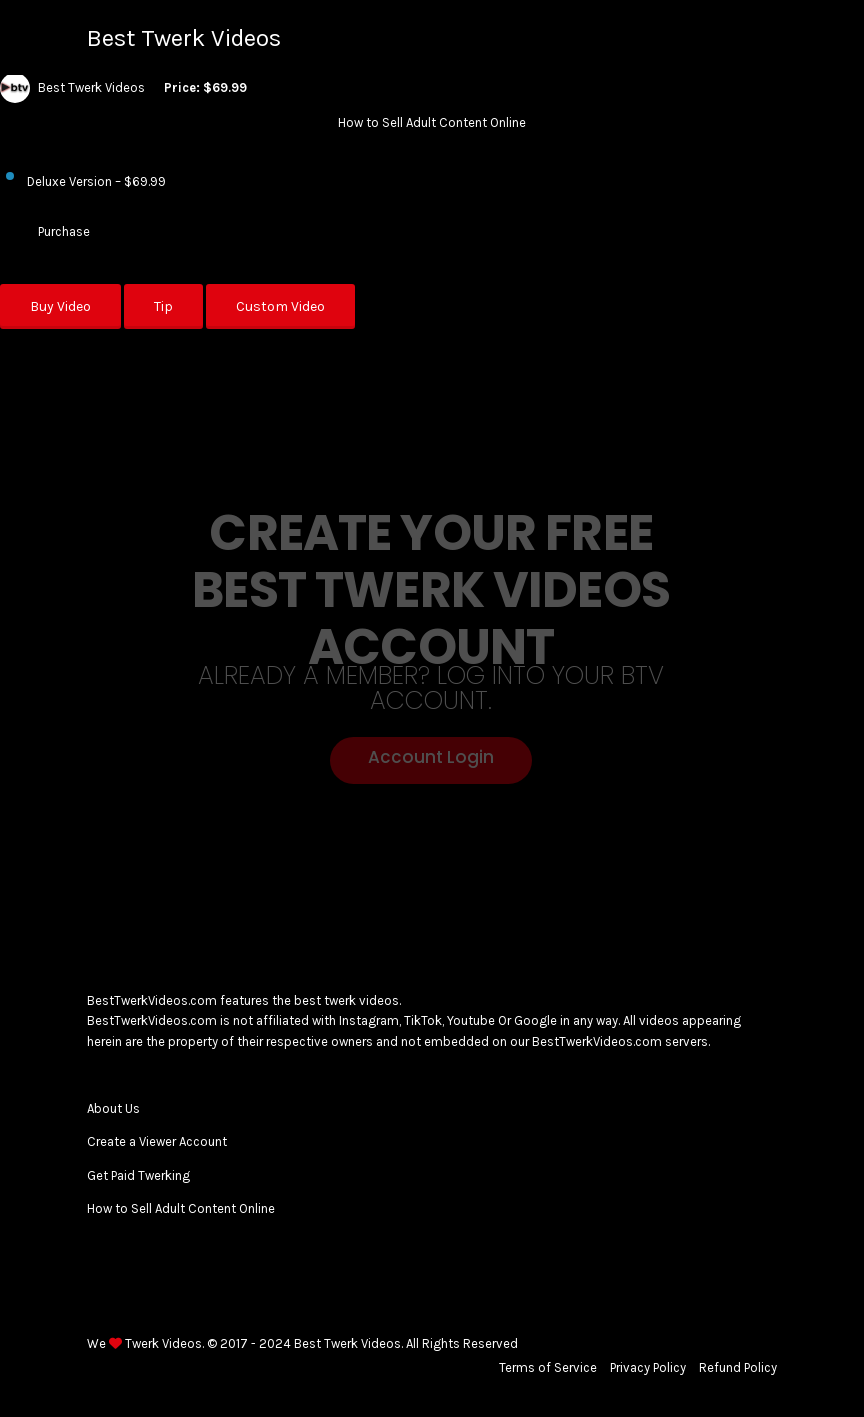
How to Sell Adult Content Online (181, 1208)
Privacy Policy (648, 1367)
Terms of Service (548, 1367)
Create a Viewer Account (157, 1141)
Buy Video (60, 306)
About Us (113, 1108)
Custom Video (280, 306)
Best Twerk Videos (184, 38)
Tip (163, 306)
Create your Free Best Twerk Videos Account (431, 590)
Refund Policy (738, 1367)
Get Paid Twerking (138, 1175)
